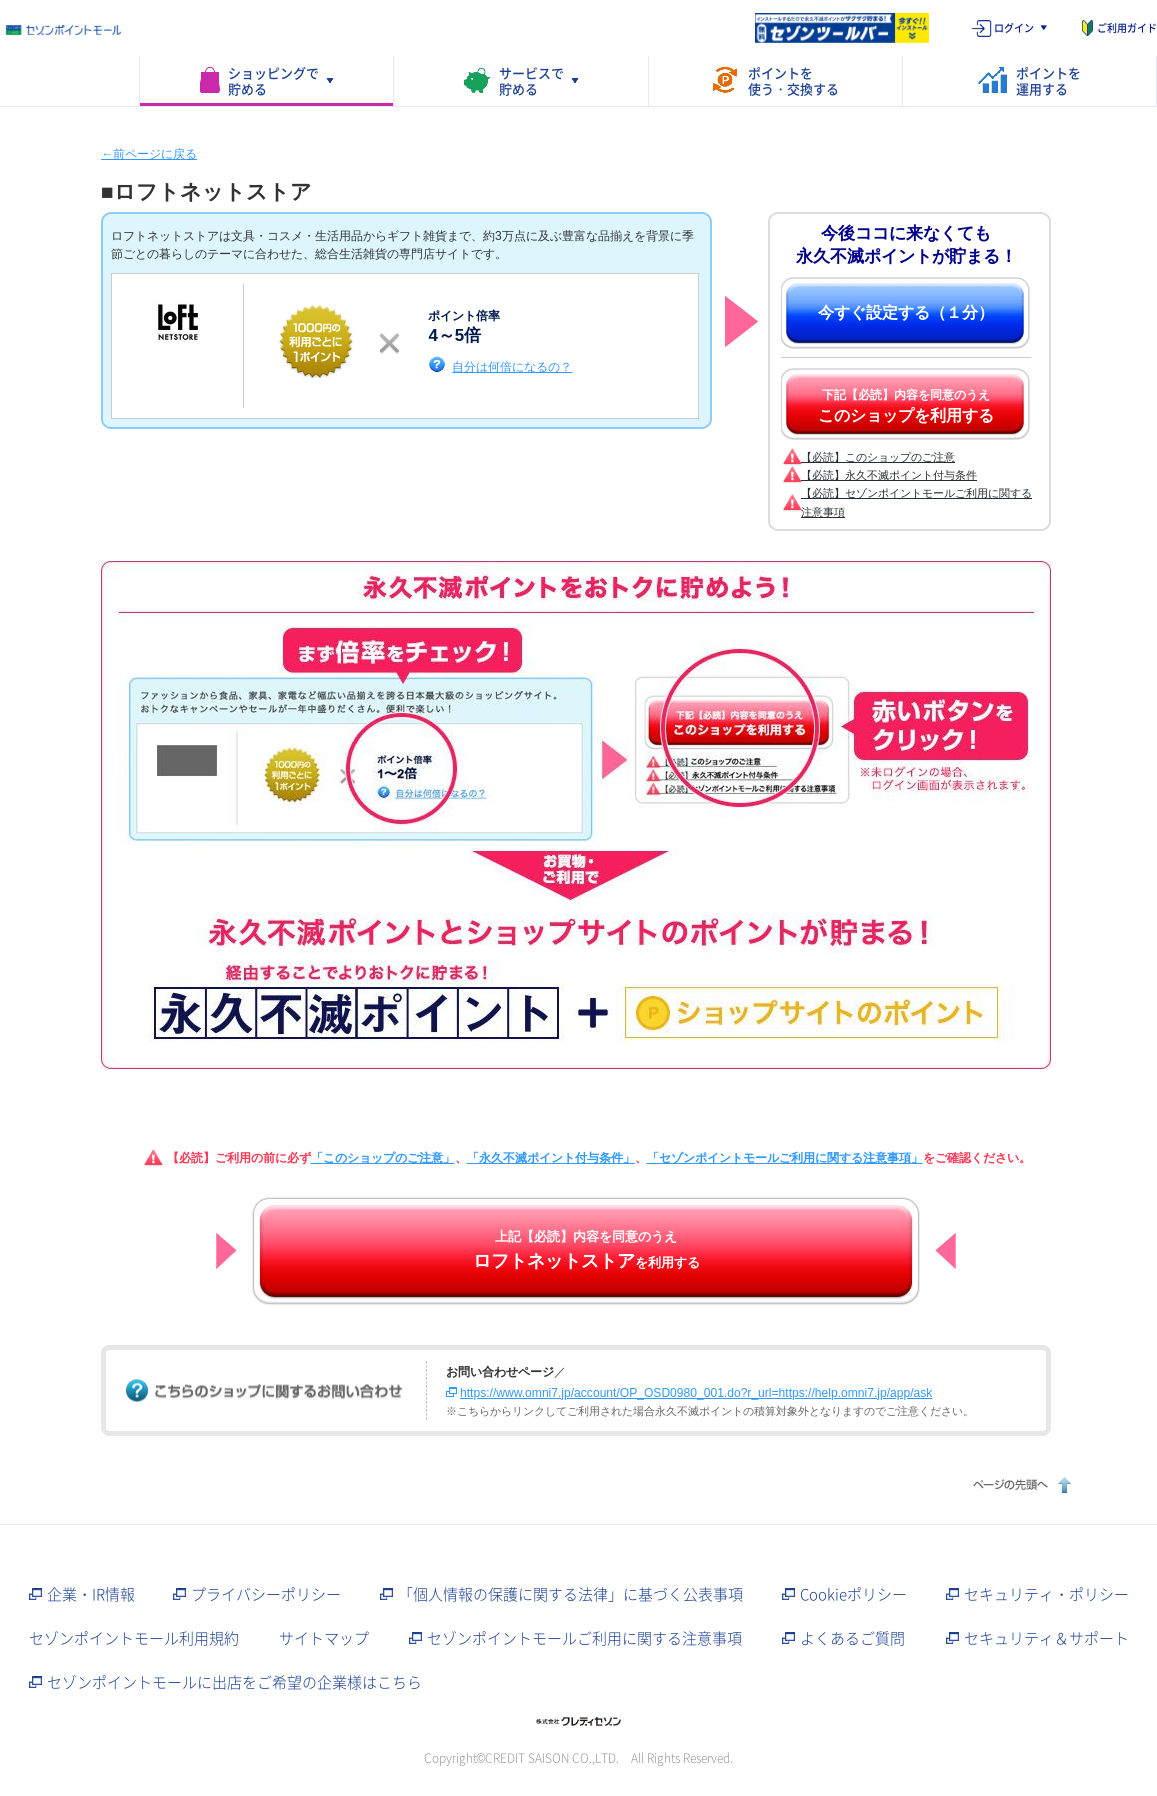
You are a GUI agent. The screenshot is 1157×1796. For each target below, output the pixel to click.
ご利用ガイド (1127, 27)
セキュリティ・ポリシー (1046, 1594)
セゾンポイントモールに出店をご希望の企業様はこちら (234, 1682)
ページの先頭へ (1019, 1484)
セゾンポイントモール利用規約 (134, 1638)
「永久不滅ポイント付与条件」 (551, 1158)
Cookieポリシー (853, 1594)
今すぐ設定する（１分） (906, 312)
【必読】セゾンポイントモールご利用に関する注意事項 (916, 502)
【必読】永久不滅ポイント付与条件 (889, 475)
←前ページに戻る (149, 154)
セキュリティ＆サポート (1046, 1638)
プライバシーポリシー (266, 1594)
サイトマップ (324, 1638)
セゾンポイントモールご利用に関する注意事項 (584, 1638)
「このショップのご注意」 (383, 1158)
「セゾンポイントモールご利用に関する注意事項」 (785, 1158)
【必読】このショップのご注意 (878, 457)
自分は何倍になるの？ (512, 366)
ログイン (1014, 27)
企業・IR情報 (91, 1594)
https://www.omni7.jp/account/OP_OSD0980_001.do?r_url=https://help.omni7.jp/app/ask (696, 1393)
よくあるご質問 (852, 1638)
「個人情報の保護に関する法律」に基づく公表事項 (570, 1594)
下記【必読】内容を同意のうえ (906, 406)
